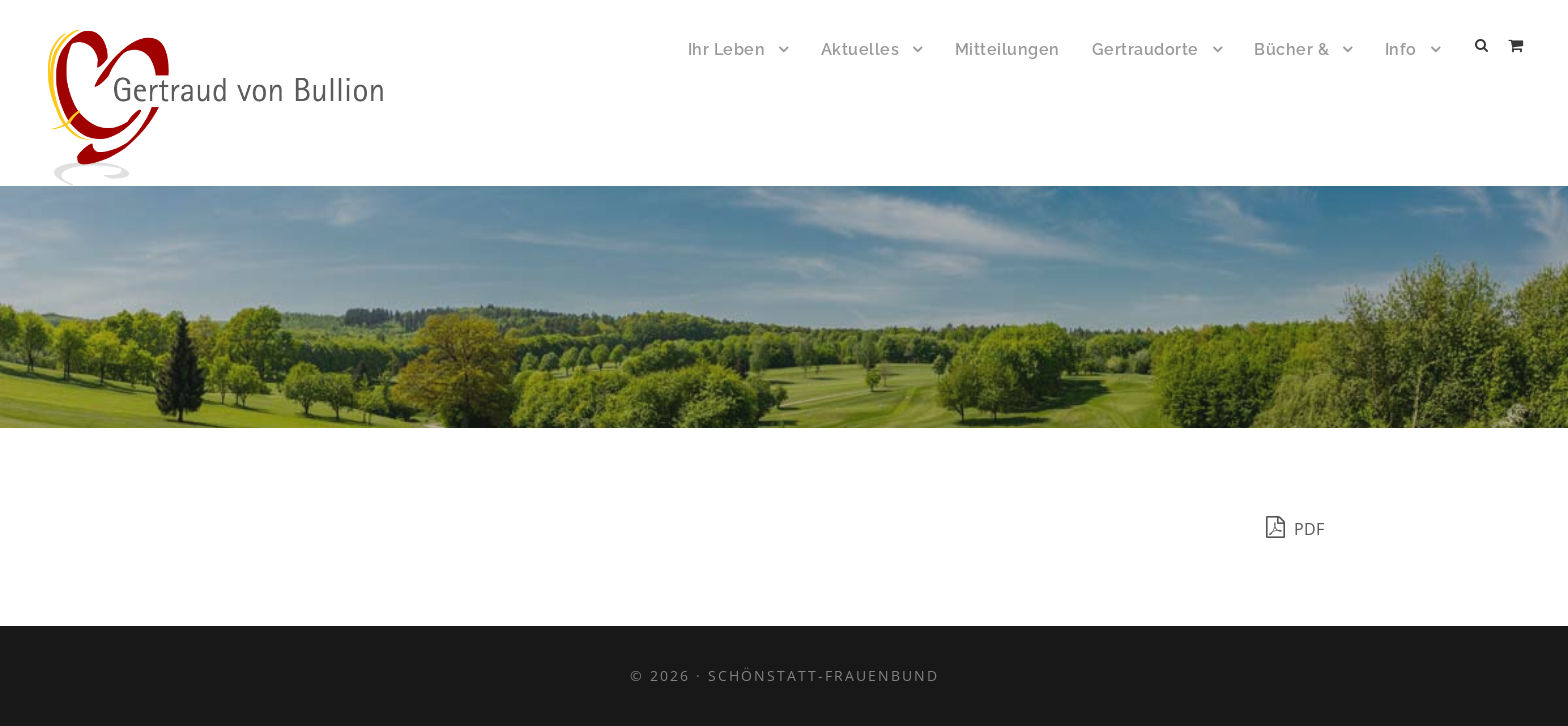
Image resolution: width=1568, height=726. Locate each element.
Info (1401, 49)
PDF (1295, 526)
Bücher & (1291, 49)
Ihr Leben (727, 49)
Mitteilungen (1007, 49)
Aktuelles (860, 49)
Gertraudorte (1145, 49)
